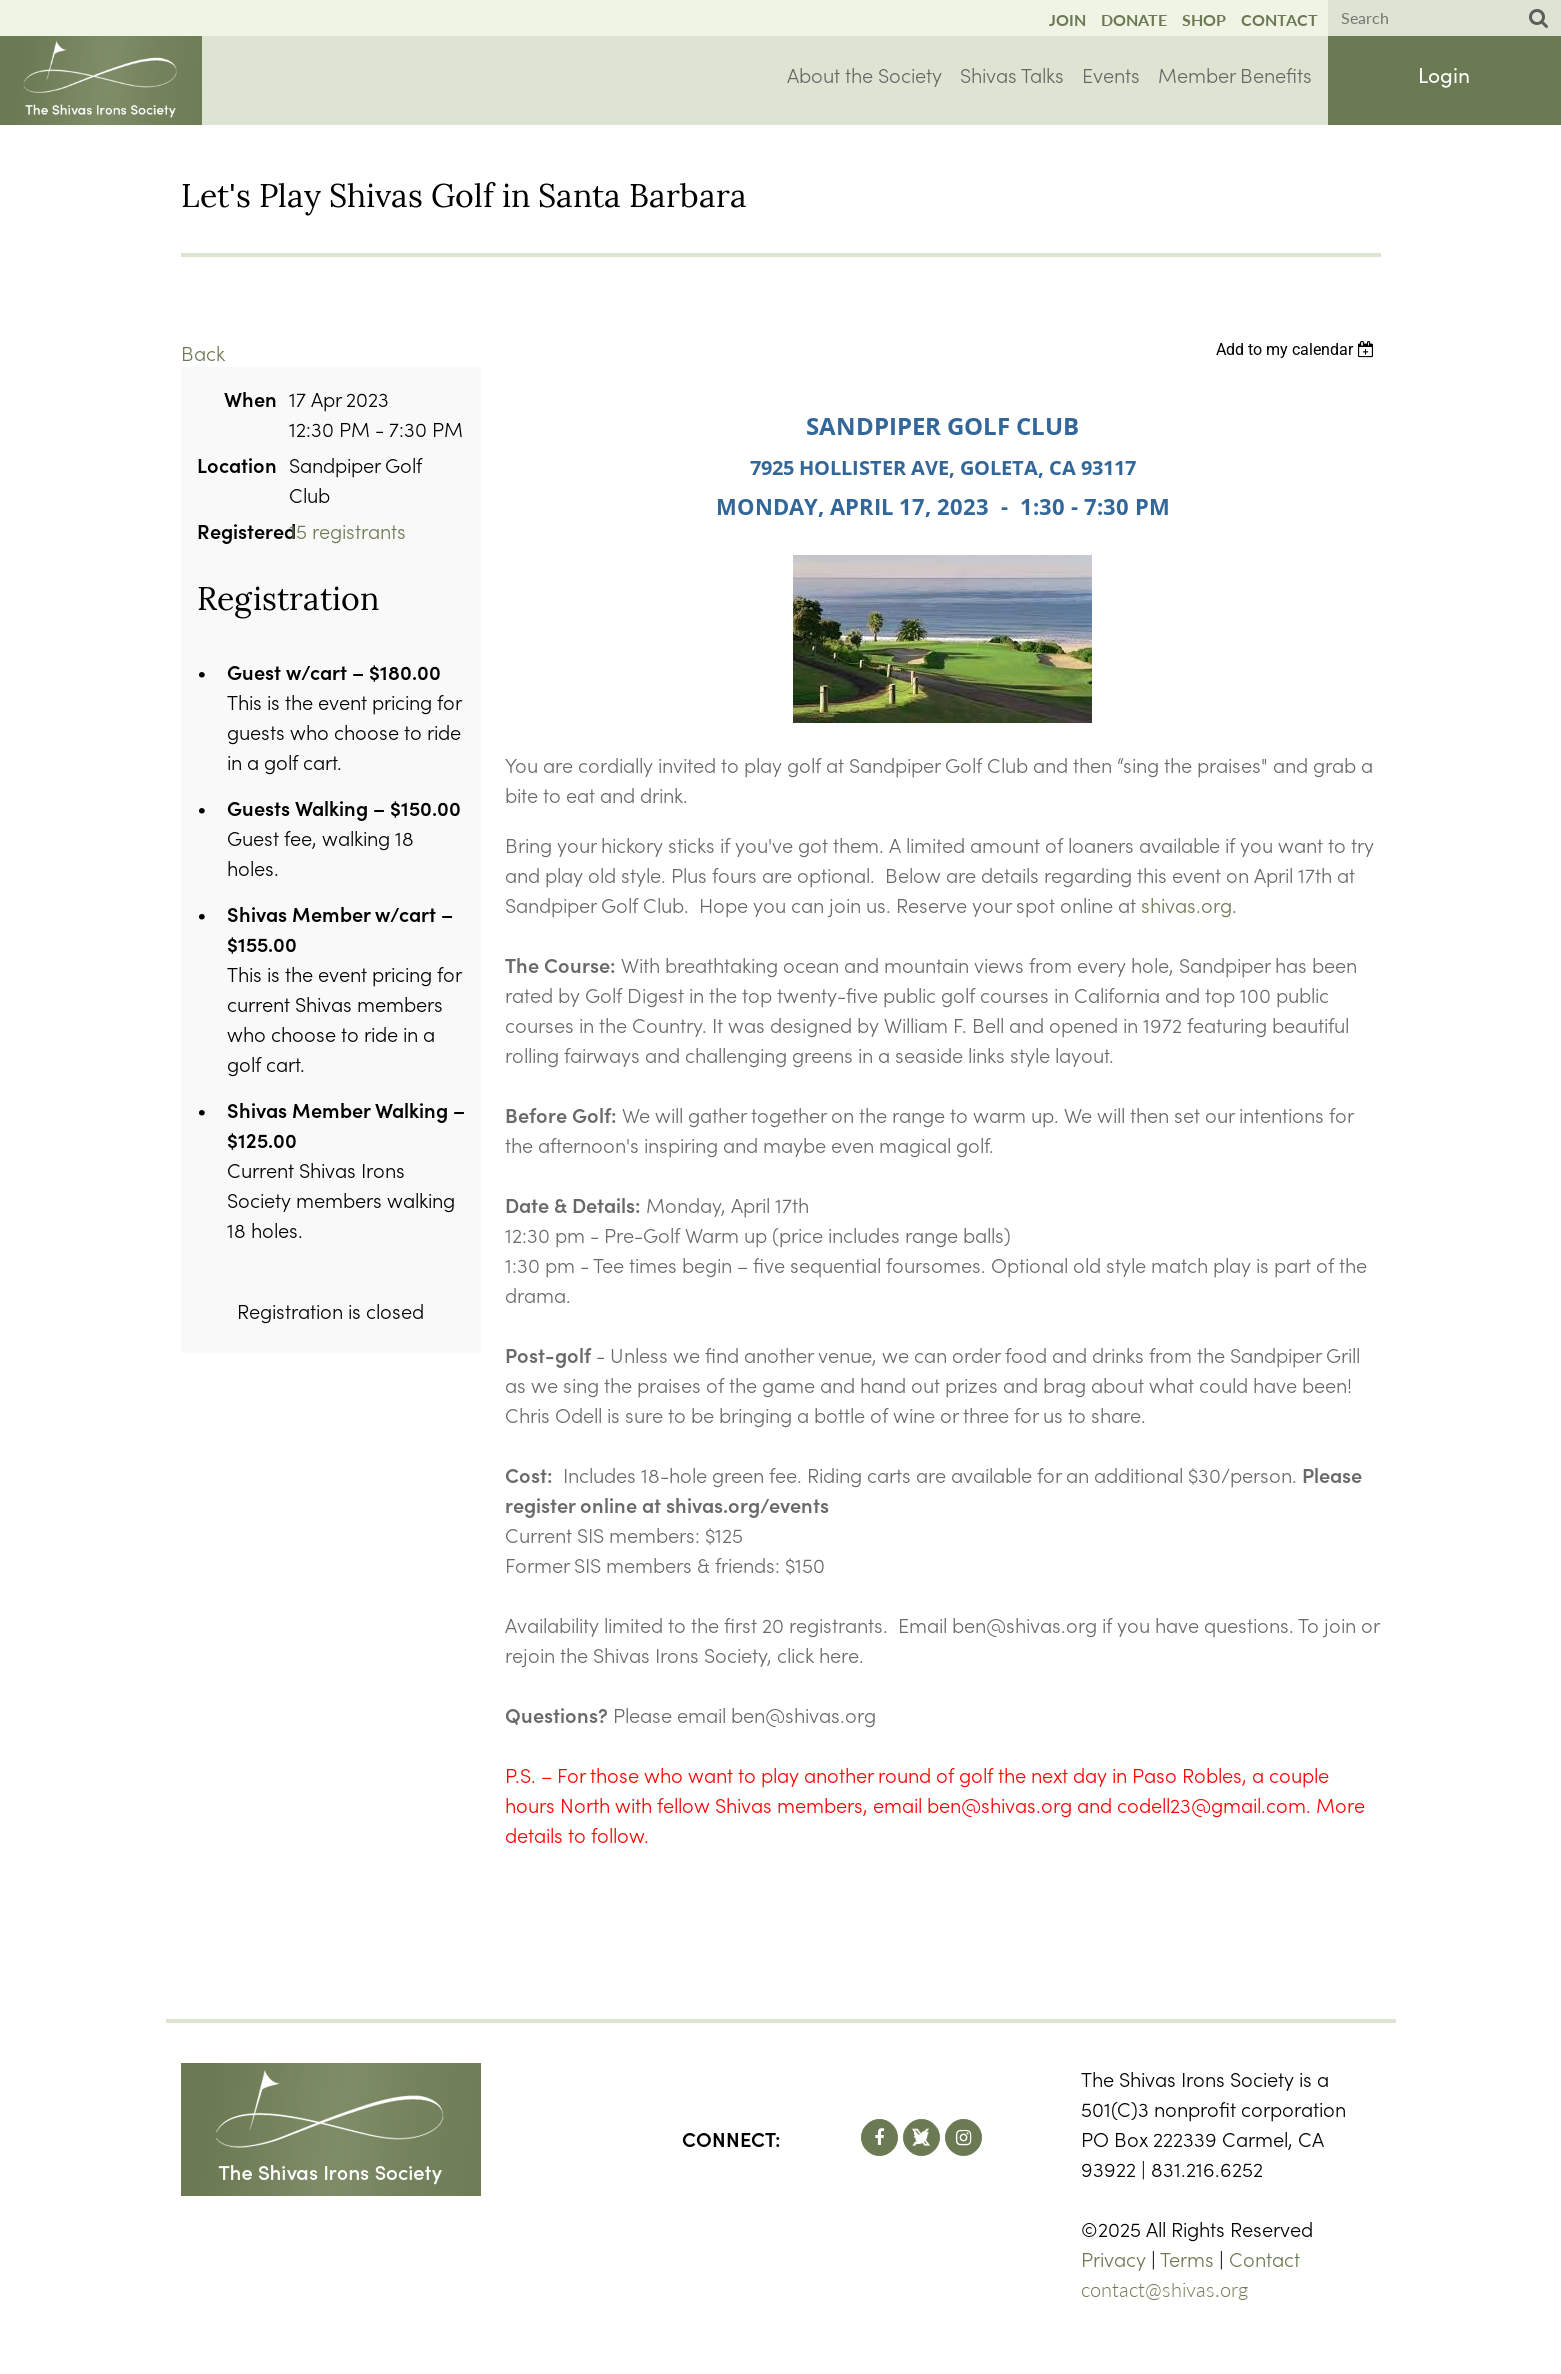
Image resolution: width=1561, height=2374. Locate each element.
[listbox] (1298, 349)
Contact (1279, 19)
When (250, 398)
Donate (1134, 19)
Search (1539, 19)
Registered (237, 530)
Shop (1204, 19)
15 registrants (347, 530)
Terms (1187, 2258)
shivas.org (1186, 904)
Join (1067, 19)
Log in (1444, 78)
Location (237, 464)
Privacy (1113, 2258)
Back (203, 352)
